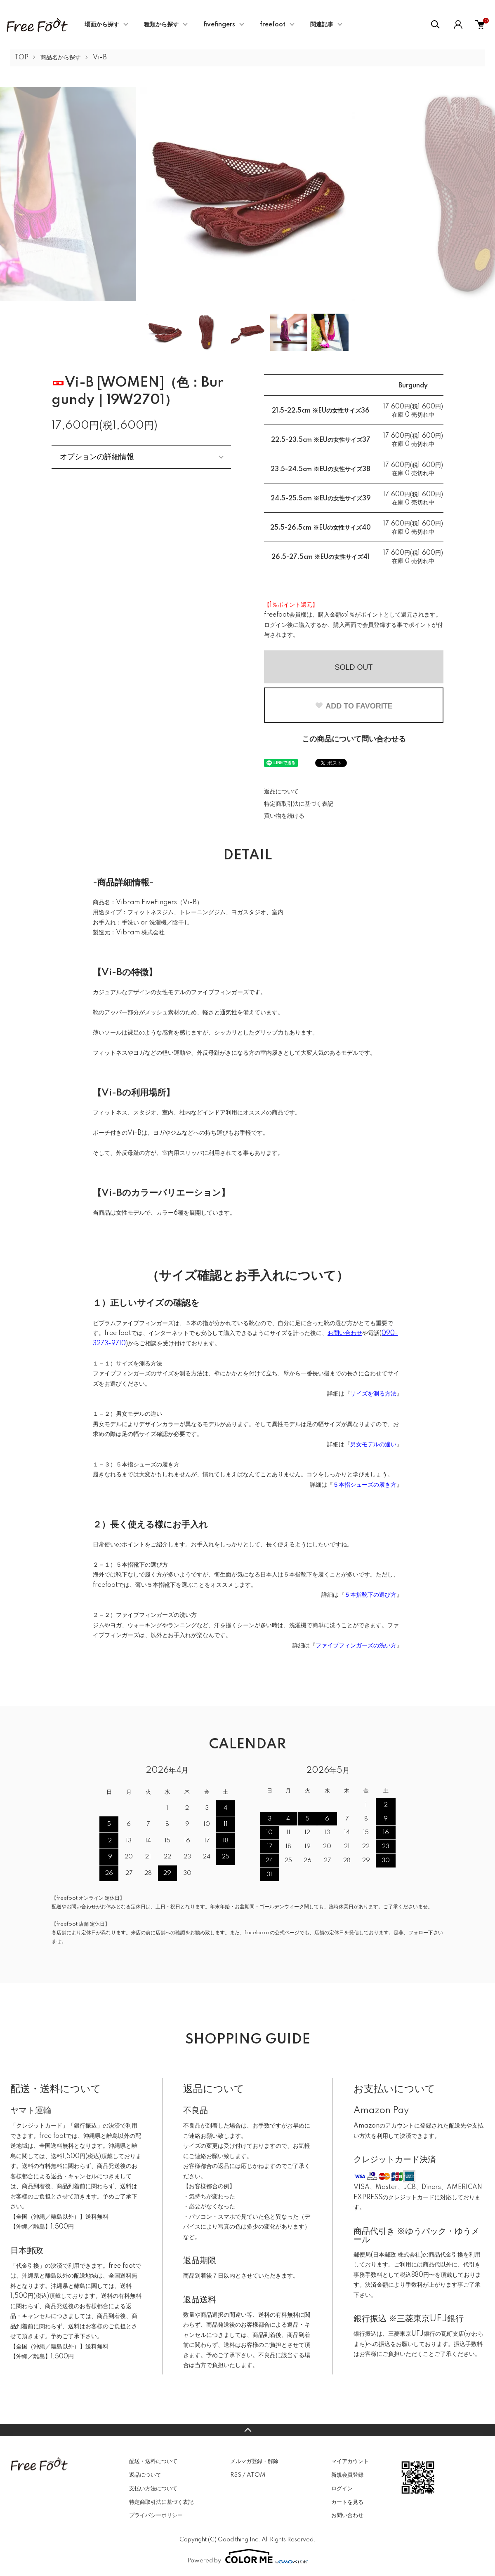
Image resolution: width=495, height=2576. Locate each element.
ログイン (342, 2489)
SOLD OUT (353, 667)
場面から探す (102, 24)
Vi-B (100, 57)
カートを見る (347, 2502)
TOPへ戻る (247, 2430)
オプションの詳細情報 (97, 457)
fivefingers (219, 24)
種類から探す (161, 24)
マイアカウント (350, 2461)
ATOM (256, 2475)
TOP (21, 57)
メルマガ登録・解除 (254, 2461)
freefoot (272, 24)
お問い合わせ (347, 2515)
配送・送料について (153, 2461)
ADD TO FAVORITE (353, 706)
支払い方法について (153, 2489)
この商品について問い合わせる (354, 739)
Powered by (247, 2556)
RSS (235, 2475)
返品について (281, 791)
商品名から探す (60, 57)
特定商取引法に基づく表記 (298, 804)
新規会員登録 (347, 2475)
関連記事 (321, 24)
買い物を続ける (284, 816)
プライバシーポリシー (156, 2515)
